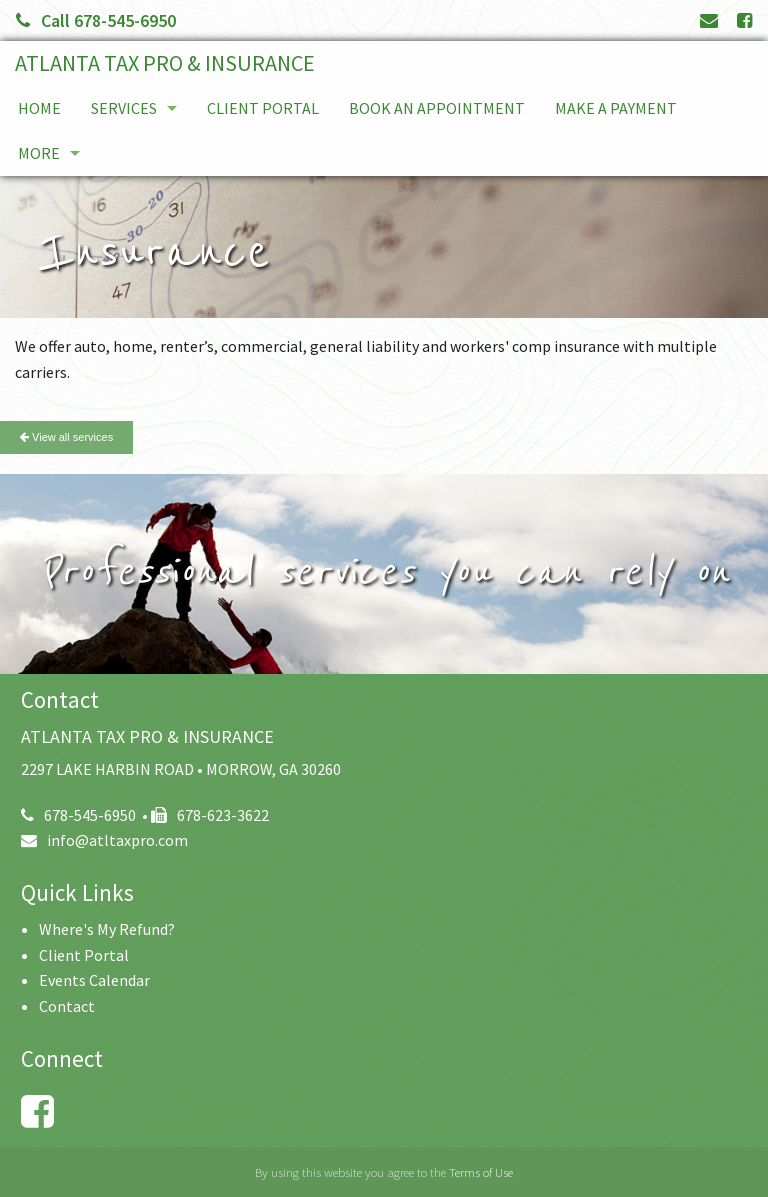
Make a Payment (616, 108)
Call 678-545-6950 (96, 20)
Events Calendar (94, 980)
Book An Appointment (437, 108)
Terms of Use (481, 1172)
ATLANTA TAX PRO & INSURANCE (165, 63)
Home (39, 108)
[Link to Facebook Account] (744, 20)
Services (124, 108)
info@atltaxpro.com (104, 840)
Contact (67, 1006)
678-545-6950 (78, 815)
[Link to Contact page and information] (709, 20)
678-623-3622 (210, 815)
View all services (66, 437)
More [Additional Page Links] (39, 153)
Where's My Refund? (107, 929)
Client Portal (263, 108)
